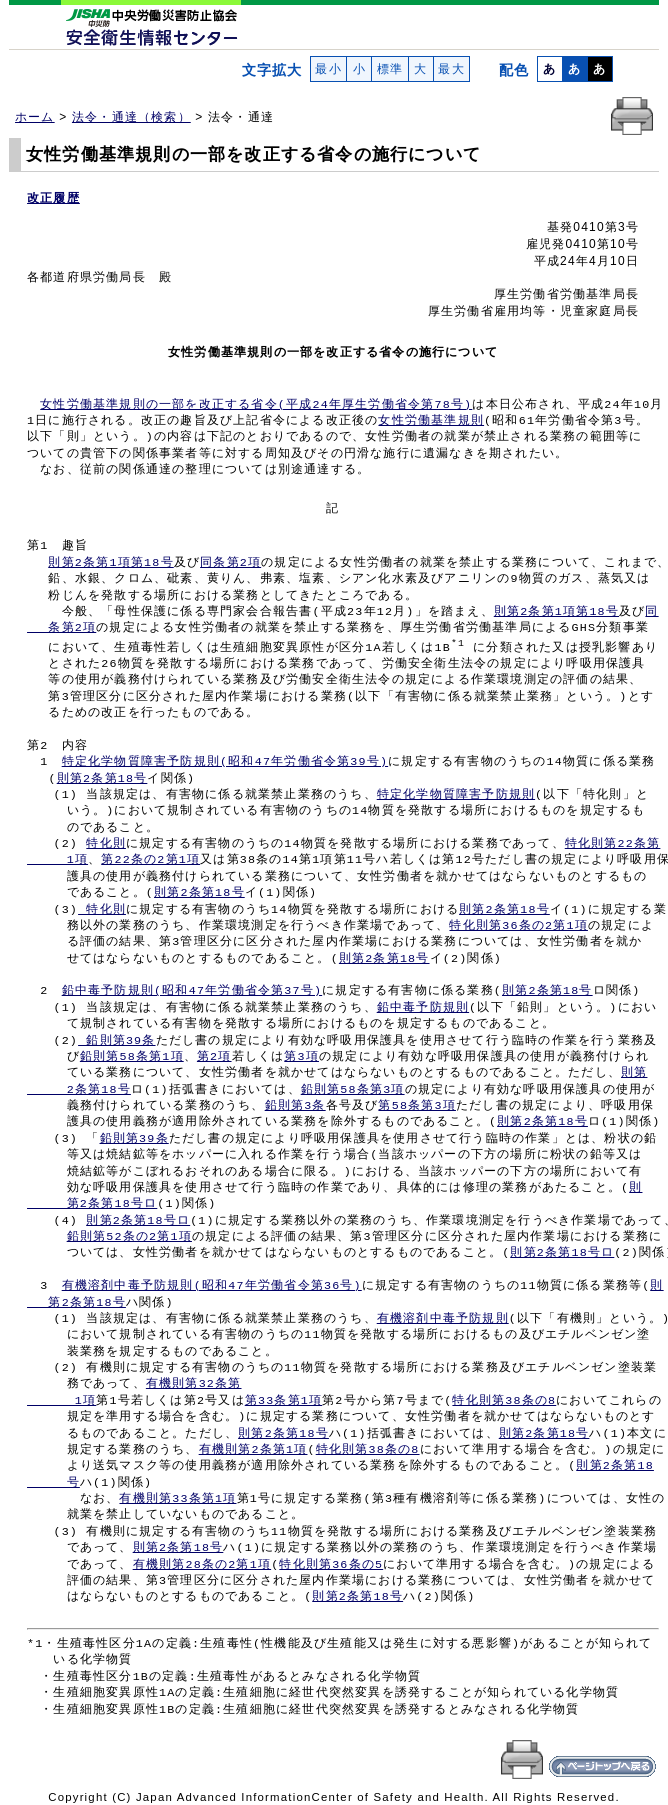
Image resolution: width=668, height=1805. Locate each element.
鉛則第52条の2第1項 (129, 1236)
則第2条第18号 (102, 778)
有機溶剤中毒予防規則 (443, 1318)
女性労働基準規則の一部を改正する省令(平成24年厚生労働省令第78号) (256, 405)
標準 (389, 69)
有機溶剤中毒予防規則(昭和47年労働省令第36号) (212, 1285)
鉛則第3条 (295, 1105)
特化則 (106, 843)
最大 (451, 69)
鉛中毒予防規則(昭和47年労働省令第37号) (192, 990)
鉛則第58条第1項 (132, 1056)
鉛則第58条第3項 (353, 1089)
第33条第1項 (283, 1400)
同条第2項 (230, 563)
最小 (328, 69)
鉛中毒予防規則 (423, 1007)
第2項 (214, 1056)
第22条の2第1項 (150, 859)
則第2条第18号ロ (138, 1220)
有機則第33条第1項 (177, 1498)
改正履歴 (53, 198)
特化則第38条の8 (504, 1400)
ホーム (35, 117)
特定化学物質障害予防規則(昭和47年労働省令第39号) (225, 761)
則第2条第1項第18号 (110, 563)
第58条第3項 (416, 1105)
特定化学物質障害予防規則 (456, 794)
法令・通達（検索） (131, 117)
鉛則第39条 (116, 1040)
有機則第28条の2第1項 (202, 1564)
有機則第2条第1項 (253, 1449)
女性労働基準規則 (431, 421)
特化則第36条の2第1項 (518, 925)
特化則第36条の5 (331, 1564)
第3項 (301, 1056)
